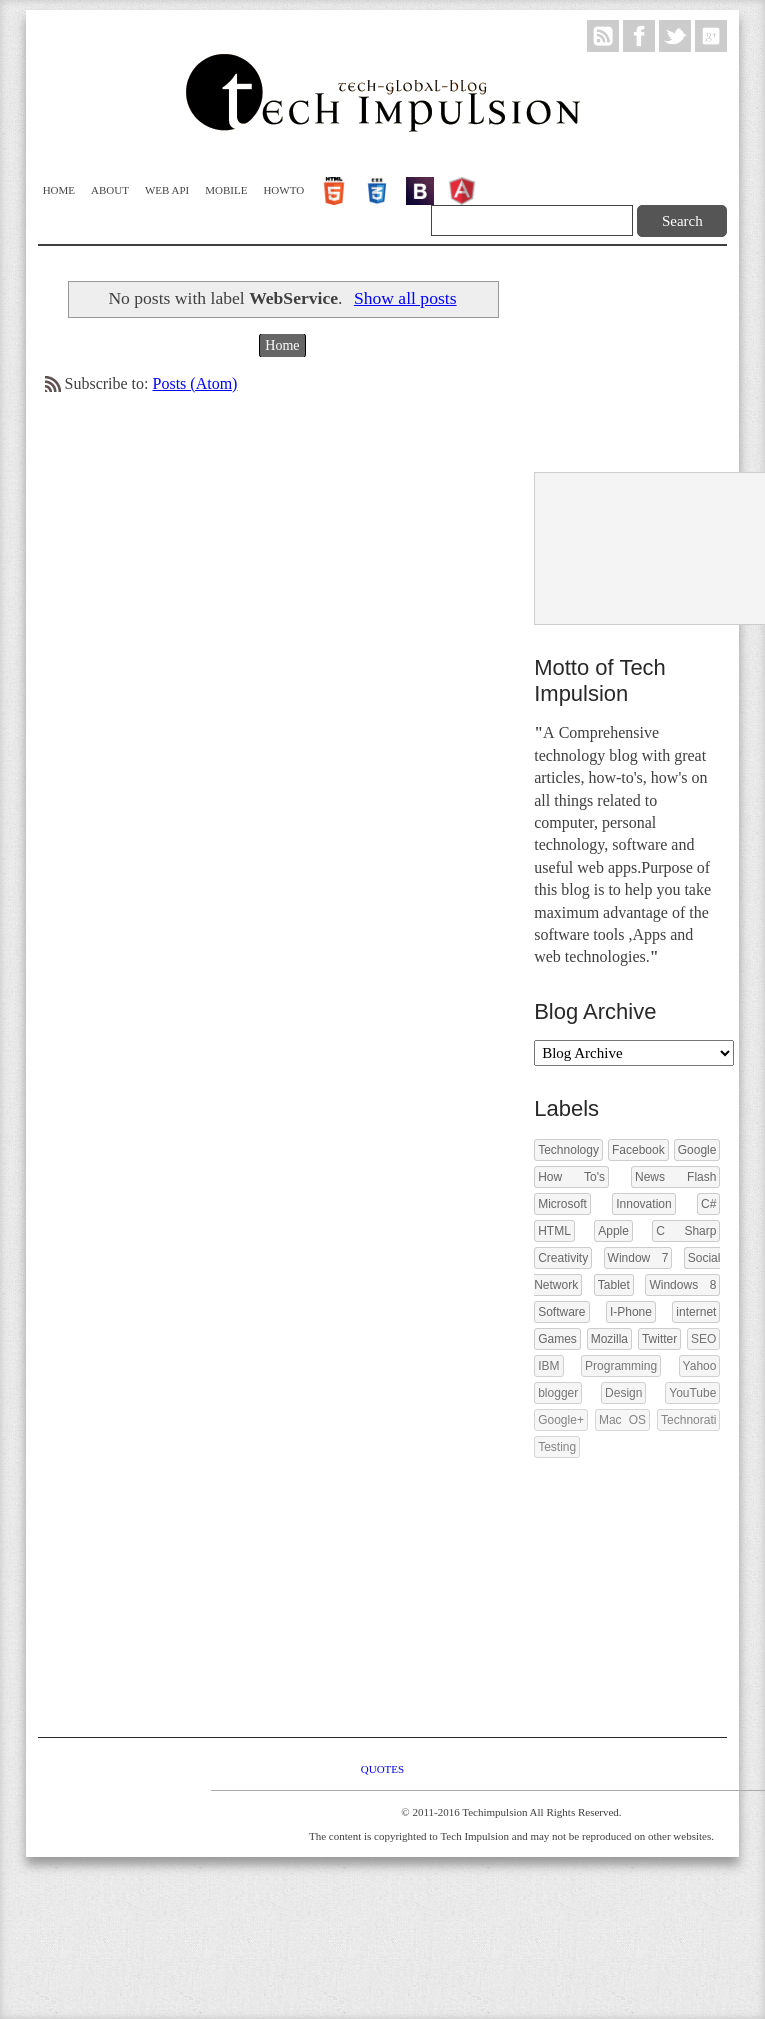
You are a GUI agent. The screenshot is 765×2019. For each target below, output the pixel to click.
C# (708, 1204)
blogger (558, 1393)
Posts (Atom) (195, 383)
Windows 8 (682, 1285)
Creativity (563, 1258)
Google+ (561, 1420)
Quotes (382, 1769)
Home (59, 190)
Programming (621, 1366)
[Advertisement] (624, 361)
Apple (613, 1231)
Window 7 (638, 1258)
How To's (571, 1177)
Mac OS (622, 1420)
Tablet (614, 1285)
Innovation (643, 1204)
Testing (557, 1447)
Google (697, 1150)
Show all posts (405, 298)
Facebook (638, 1150)
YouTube (692, 1393)
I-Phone (631, 1312)
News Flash (675, 1177)
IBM (548, 1366)
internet (696, 1312)
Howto (283, 190)
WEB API (167, 190)
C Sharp (686, 1231)
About (110, 190)
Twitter (659, 1339)
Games (557, 1339)
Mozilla (609, 1339)
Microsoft (562, 1204)
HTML (554, 1231)
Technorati (688, 1420)
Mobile (226, 190)
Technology (568, 1150)
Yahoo (700, 1366)
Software (561, 1312)
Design (623, 1393)
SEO (703, 1339)
